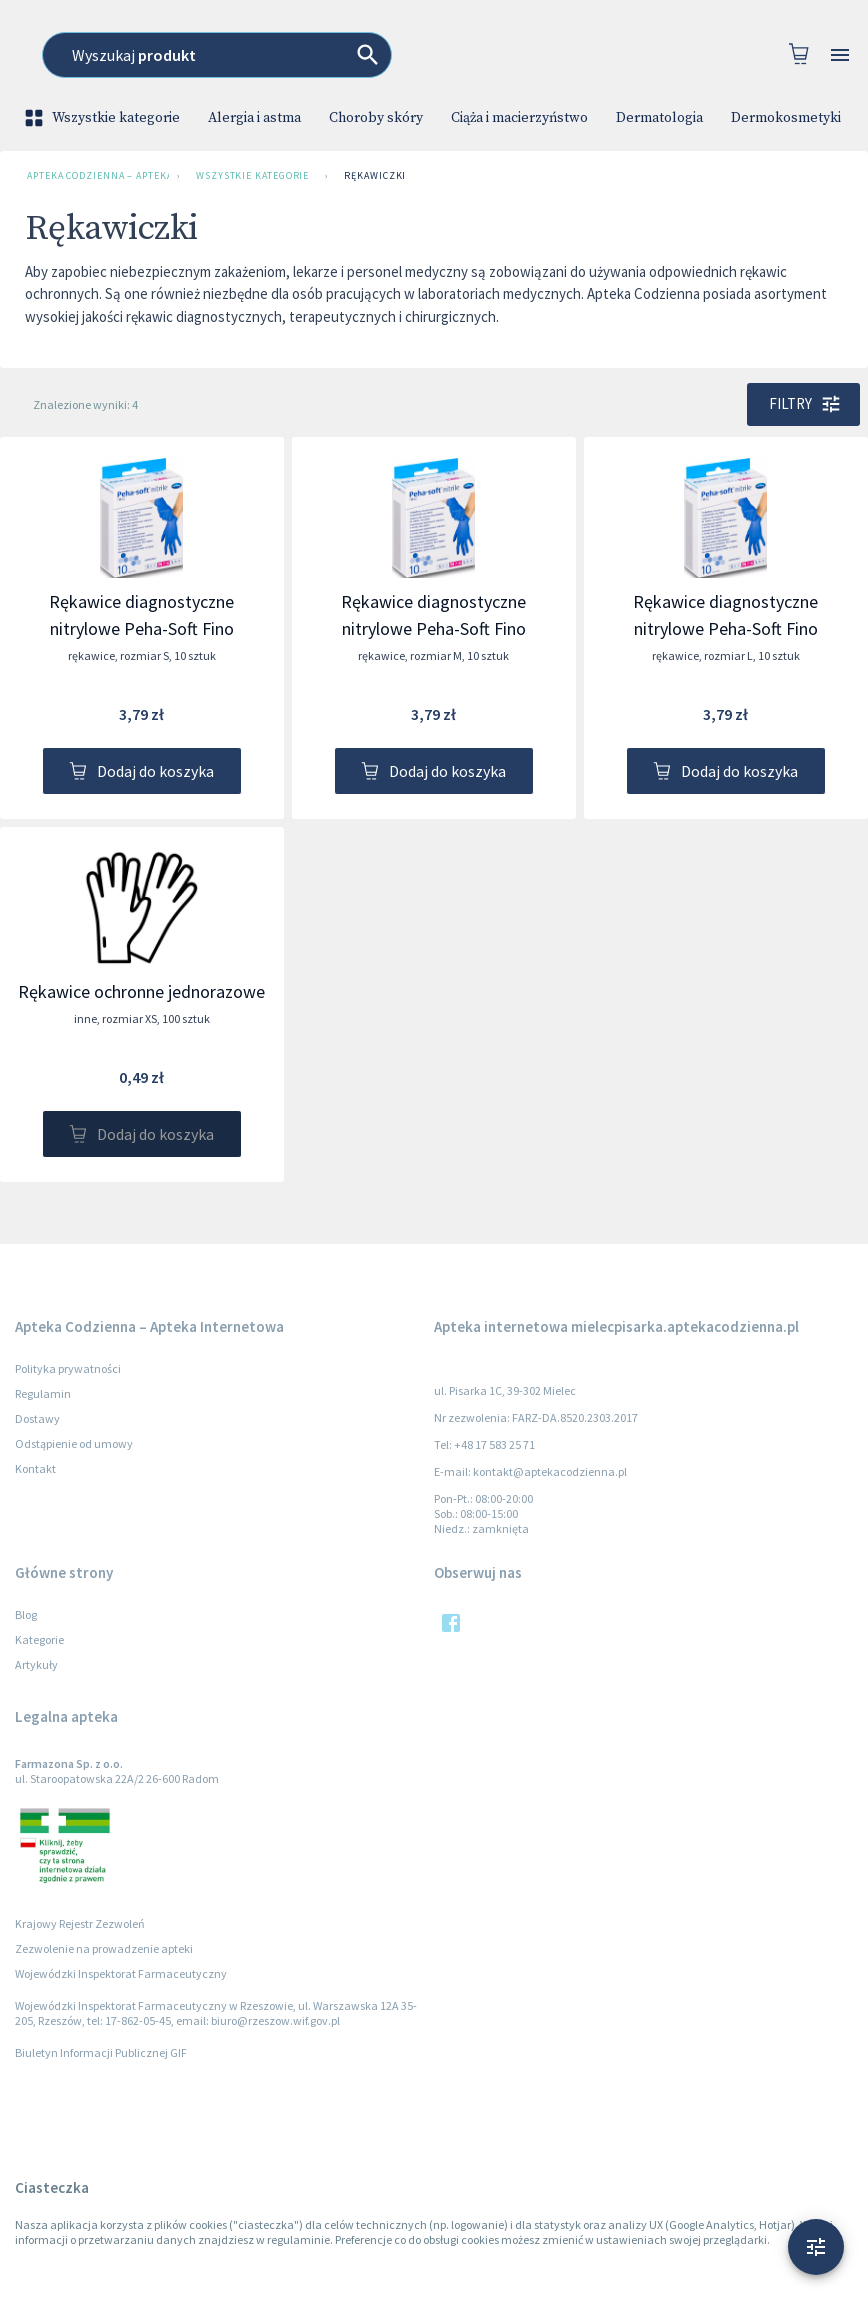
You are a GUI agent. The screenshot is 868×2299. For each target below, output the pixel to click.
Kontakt (35, 1468)
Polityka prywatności (68, 1368)
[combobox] (451, 55)
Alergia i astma (254, 118)
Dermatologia (659, 118)
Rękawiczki (375, 176)
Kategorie (39, 1639)
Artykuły (36, 1664)
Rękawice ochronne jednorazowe (141, 991)
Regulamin (43, 1393)
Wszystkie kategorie (104, 118)
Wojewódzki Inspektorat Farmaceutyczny (121, 1973)
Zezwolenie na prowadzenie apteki (104, 1948)
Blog (26, 1614)
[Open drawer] (840, 55)
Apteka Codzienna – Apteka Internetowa (94, 176)
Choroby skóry (376, 118)
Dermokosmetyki (786, 118)
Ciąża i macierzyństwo (519, 118)
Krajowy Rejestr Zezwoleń (80, 1923)
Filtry (803, 404)
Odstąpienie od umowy (74, 1443)
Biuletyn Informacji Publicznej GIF (101, 2052)
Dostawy (37, 1418)
